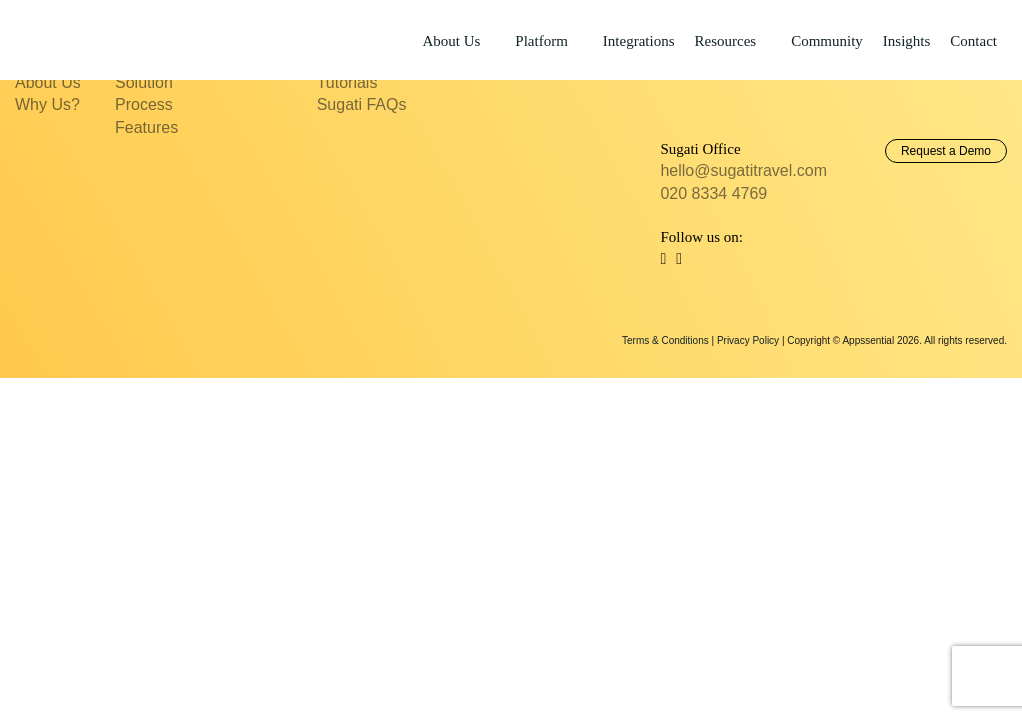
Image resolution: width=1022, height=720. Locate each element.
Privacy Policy (748, 340)
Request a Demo (946, 151)
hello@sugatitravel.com (743, 170)
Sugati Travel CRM (90, 39)
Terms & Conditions (665, 340)
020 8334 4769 (713, 193)
